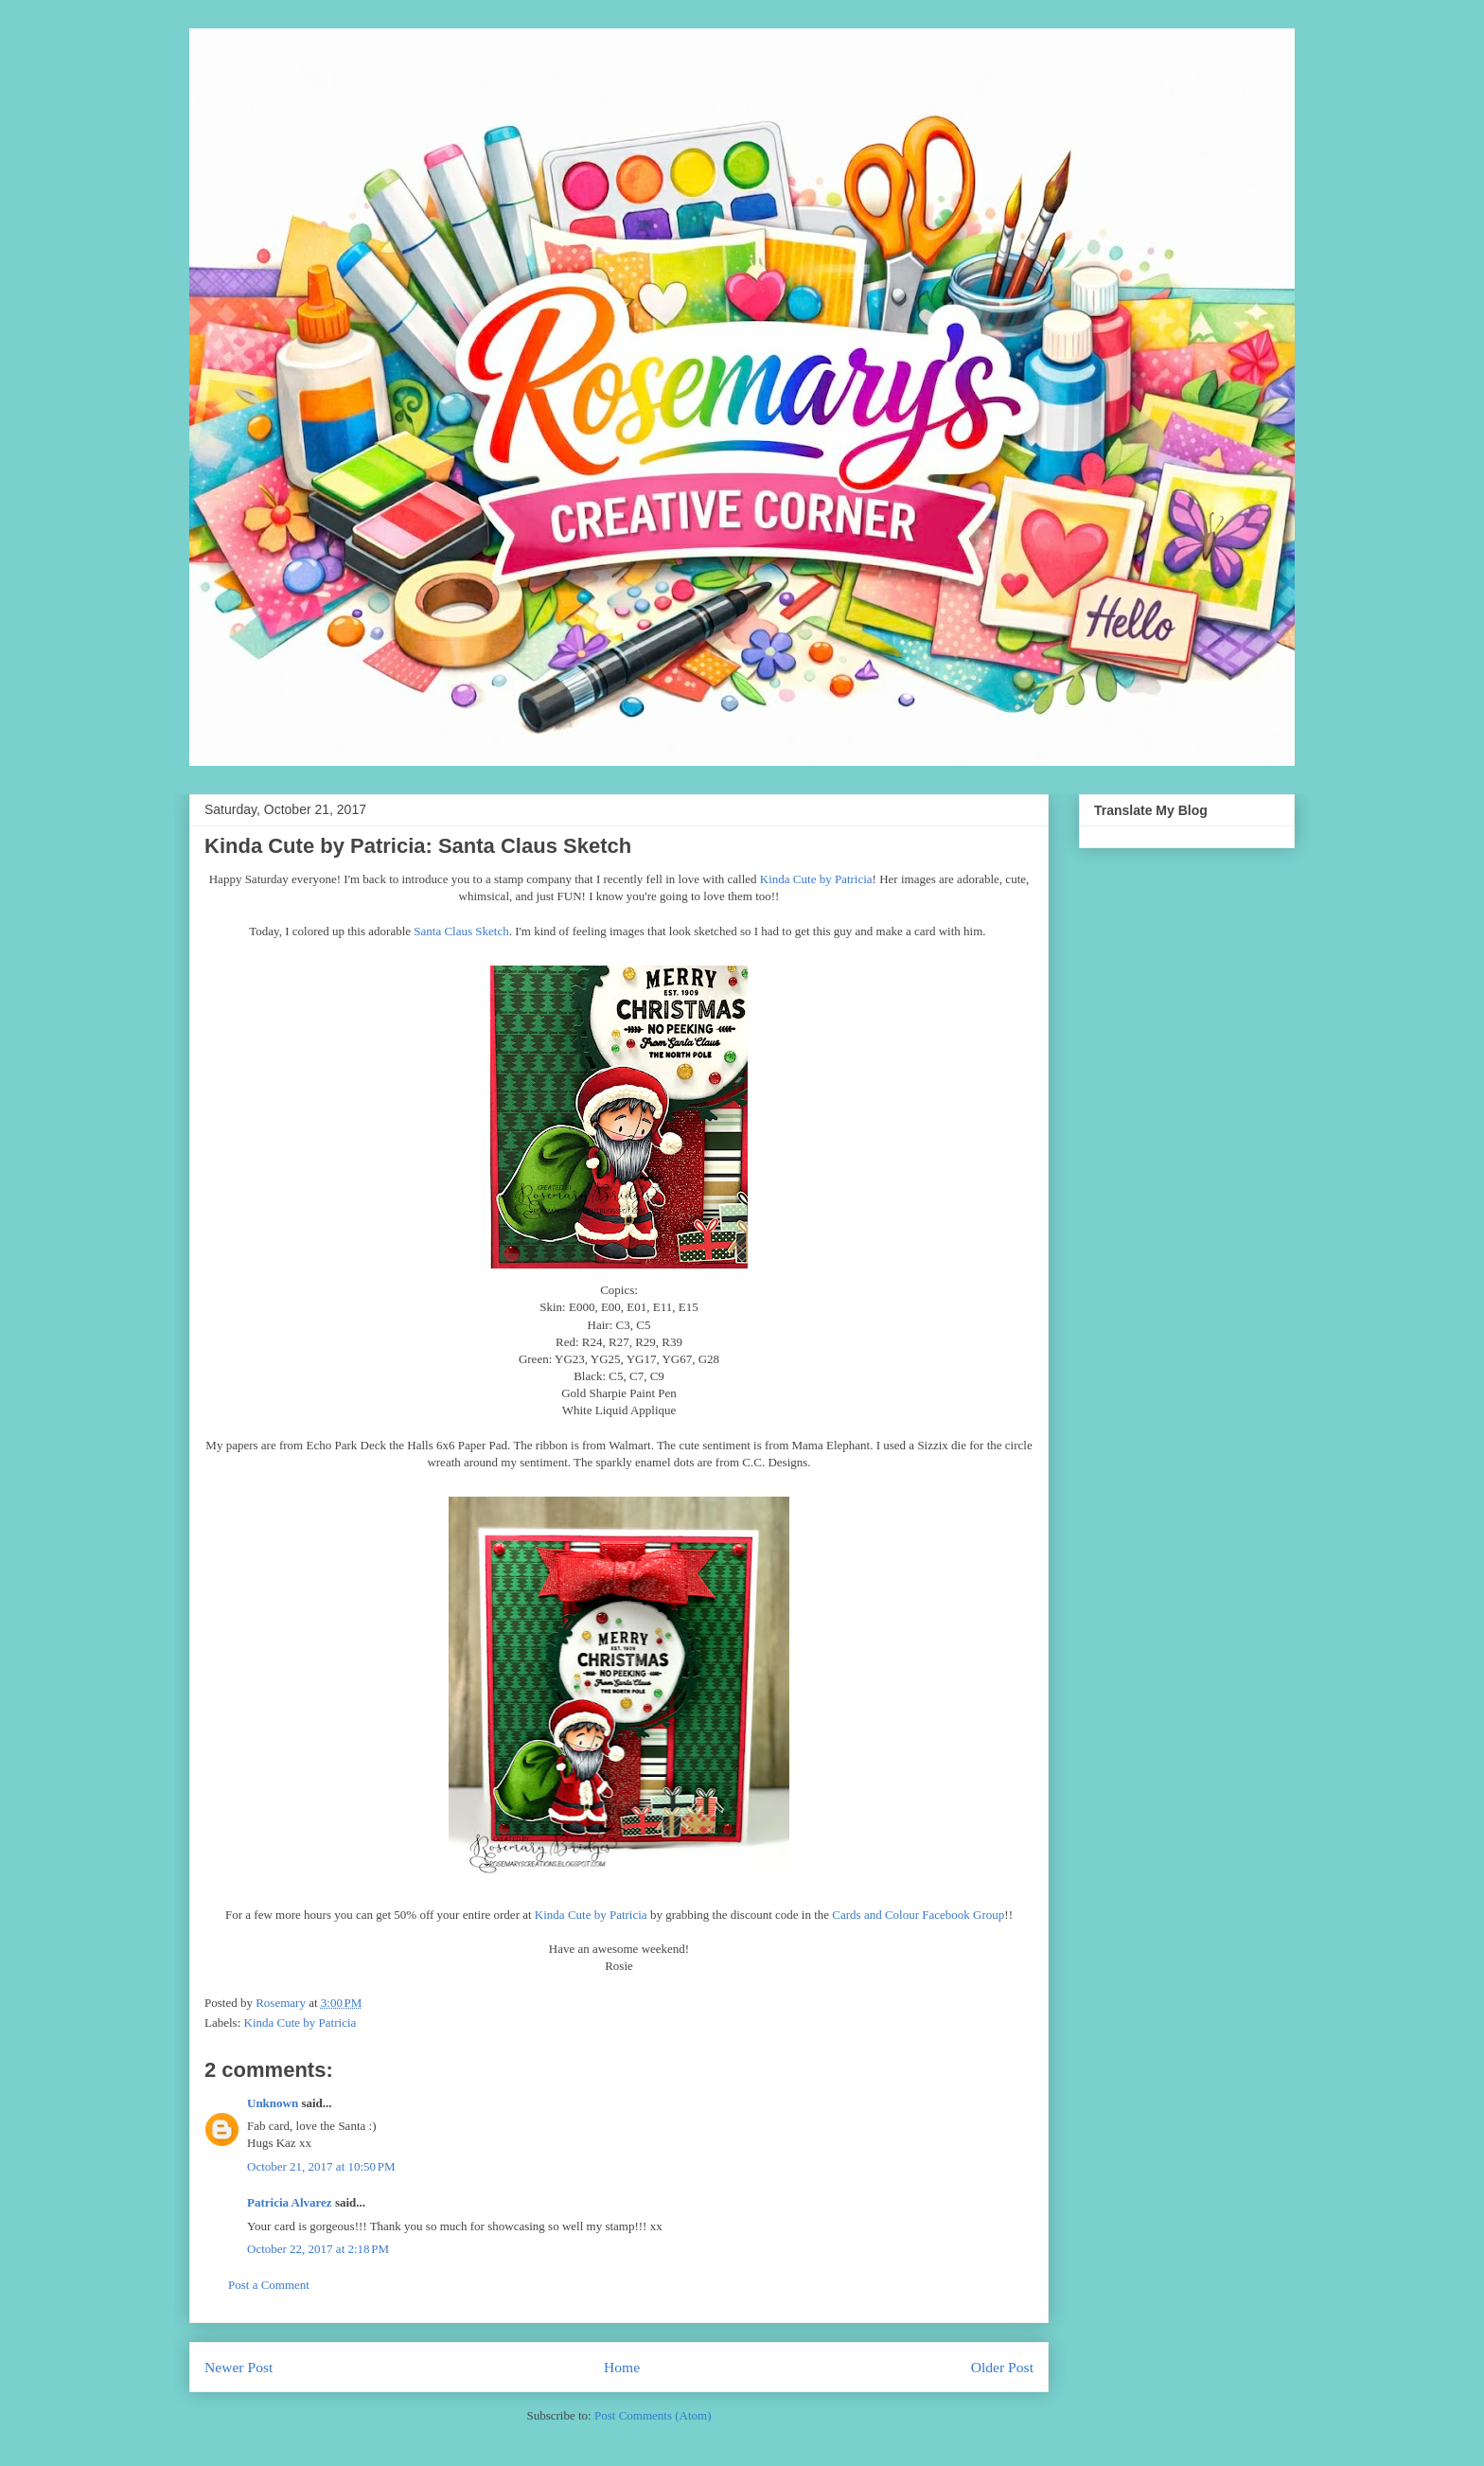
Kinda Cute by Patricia (816, 879)
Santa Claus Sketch (461, 931)
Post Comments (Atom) (653, 2415)
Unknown (272, 2103)
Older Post (1002, 2367)
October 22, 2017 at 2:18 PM (318, 2249)
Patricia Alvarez (289, 2202)
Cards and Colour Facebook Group (918, 1914)
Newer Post (238, 2367)
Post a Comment (268, 2285)
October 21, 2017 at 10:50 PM (321, 2166)
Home (622, 2367)
